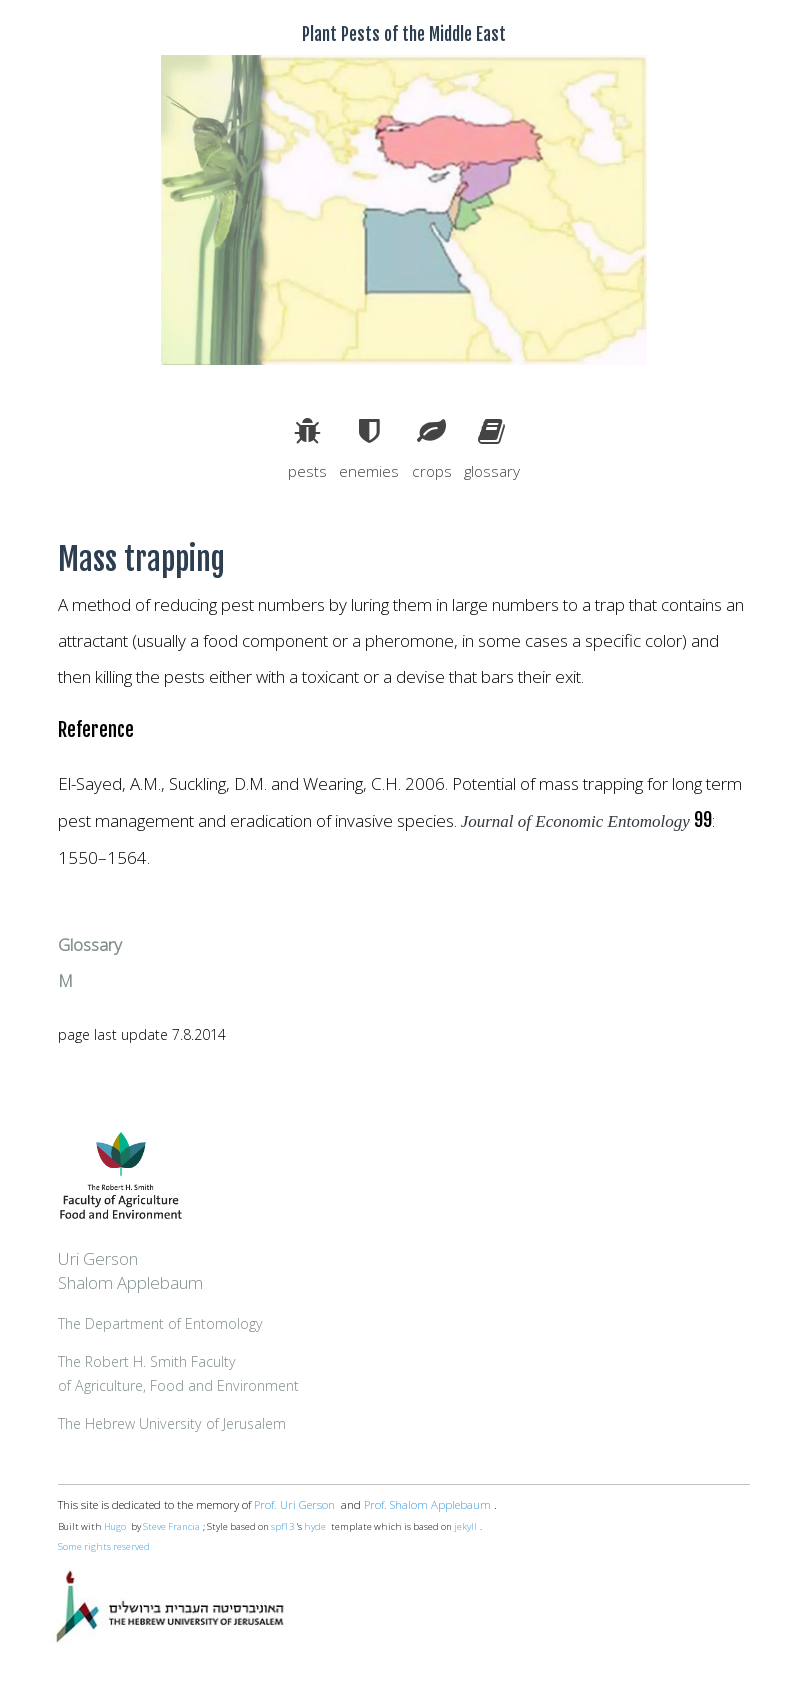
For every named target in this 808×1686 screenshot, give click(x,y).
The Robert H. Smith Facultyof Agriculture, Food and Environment (178, 1373)
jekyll (465, 1526)
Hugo (115, 1526)
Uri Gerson (98, 1258)
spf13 (282, 1526)
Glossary (90, 944)
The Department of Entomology (160, 1323)
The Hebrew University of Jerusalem (172, 1423)
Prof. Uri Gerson (294, 1504)
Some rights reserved (104, 1546)
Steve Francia (171, 1526)
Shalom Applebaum (130, 1282)
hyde (315, 1526)
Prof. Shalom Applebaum (427, 1504)
